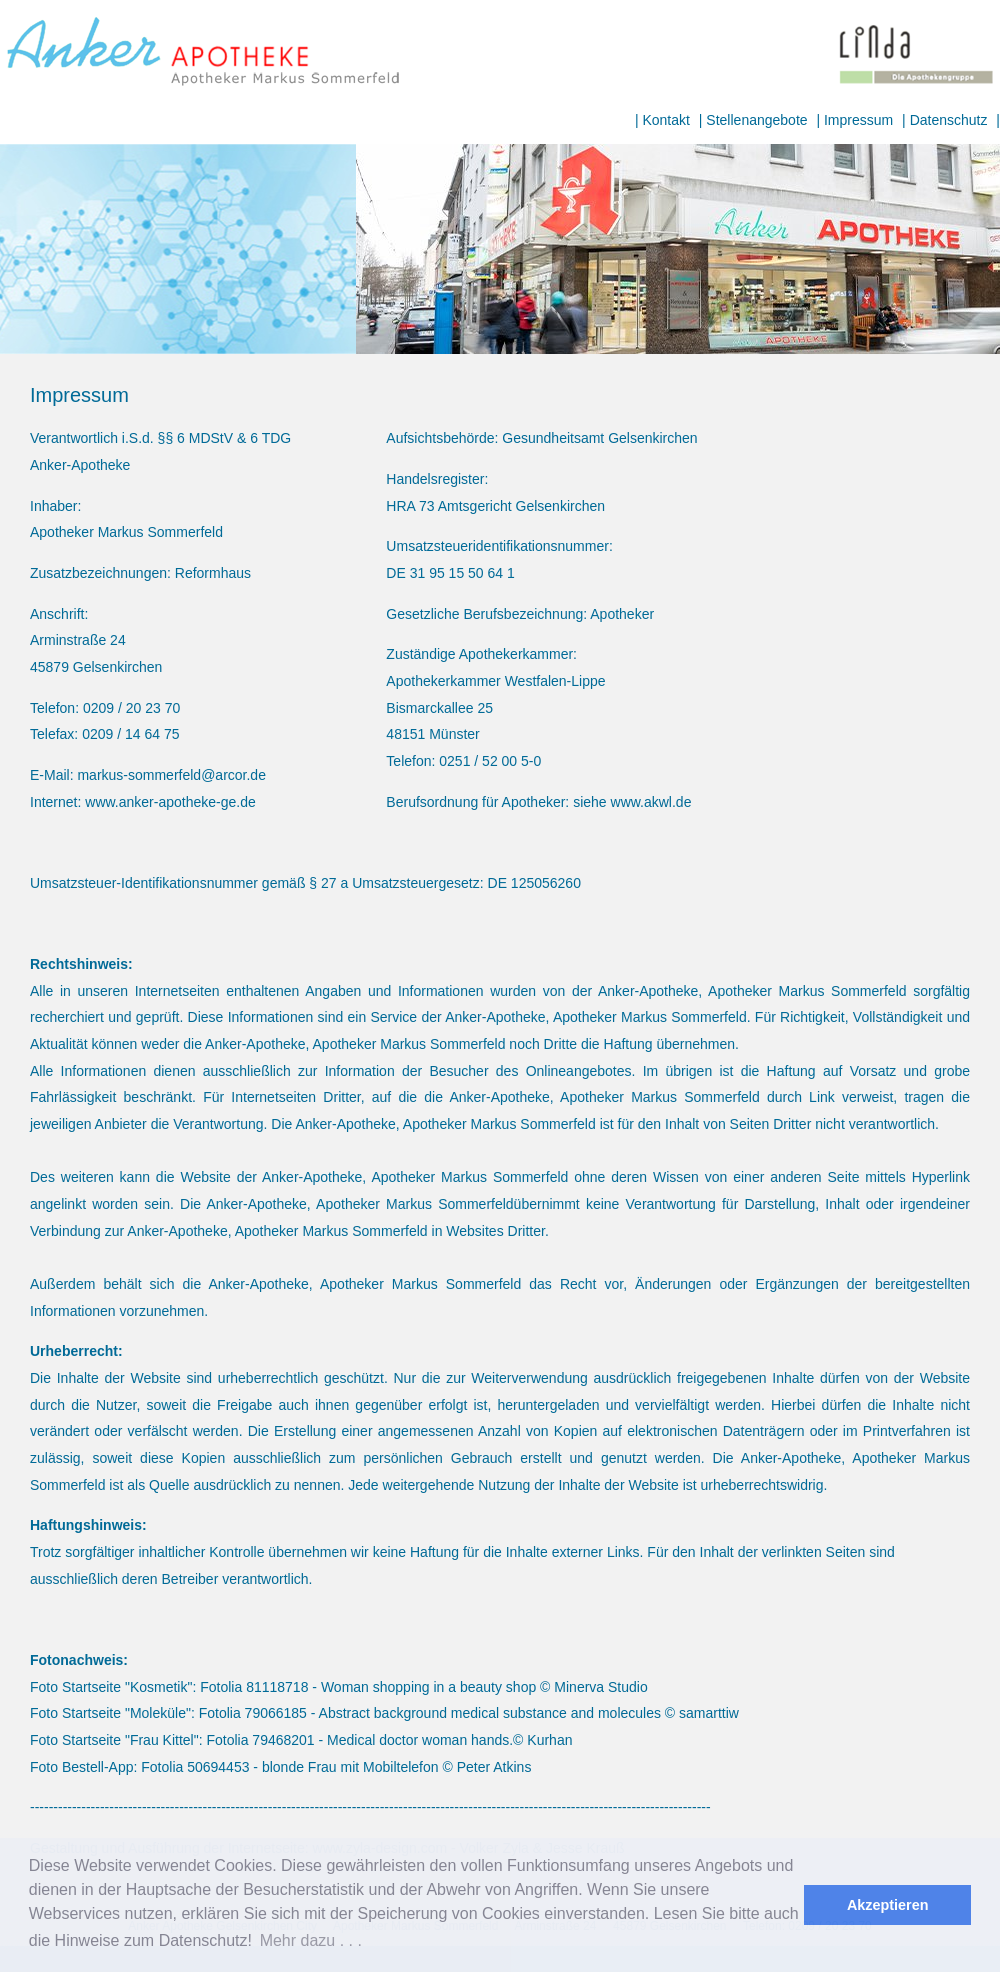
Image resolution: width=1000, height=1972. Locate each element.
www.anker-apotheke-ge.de (170, 802)
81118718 (277, 1687)
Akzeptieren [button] (888, 1905)
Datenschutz (949, 120)
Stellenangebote (756, 120)
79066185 (276, 1713)
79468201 (283, 1740)
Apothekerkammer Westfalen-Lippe (495, 681)
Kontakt (665, 120)
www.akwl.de (651, 802)
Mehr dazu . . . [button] (311, 1940)
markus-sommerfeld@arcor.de (171, 775)
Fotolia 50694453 (195, 1767)
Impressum (858, 120)
